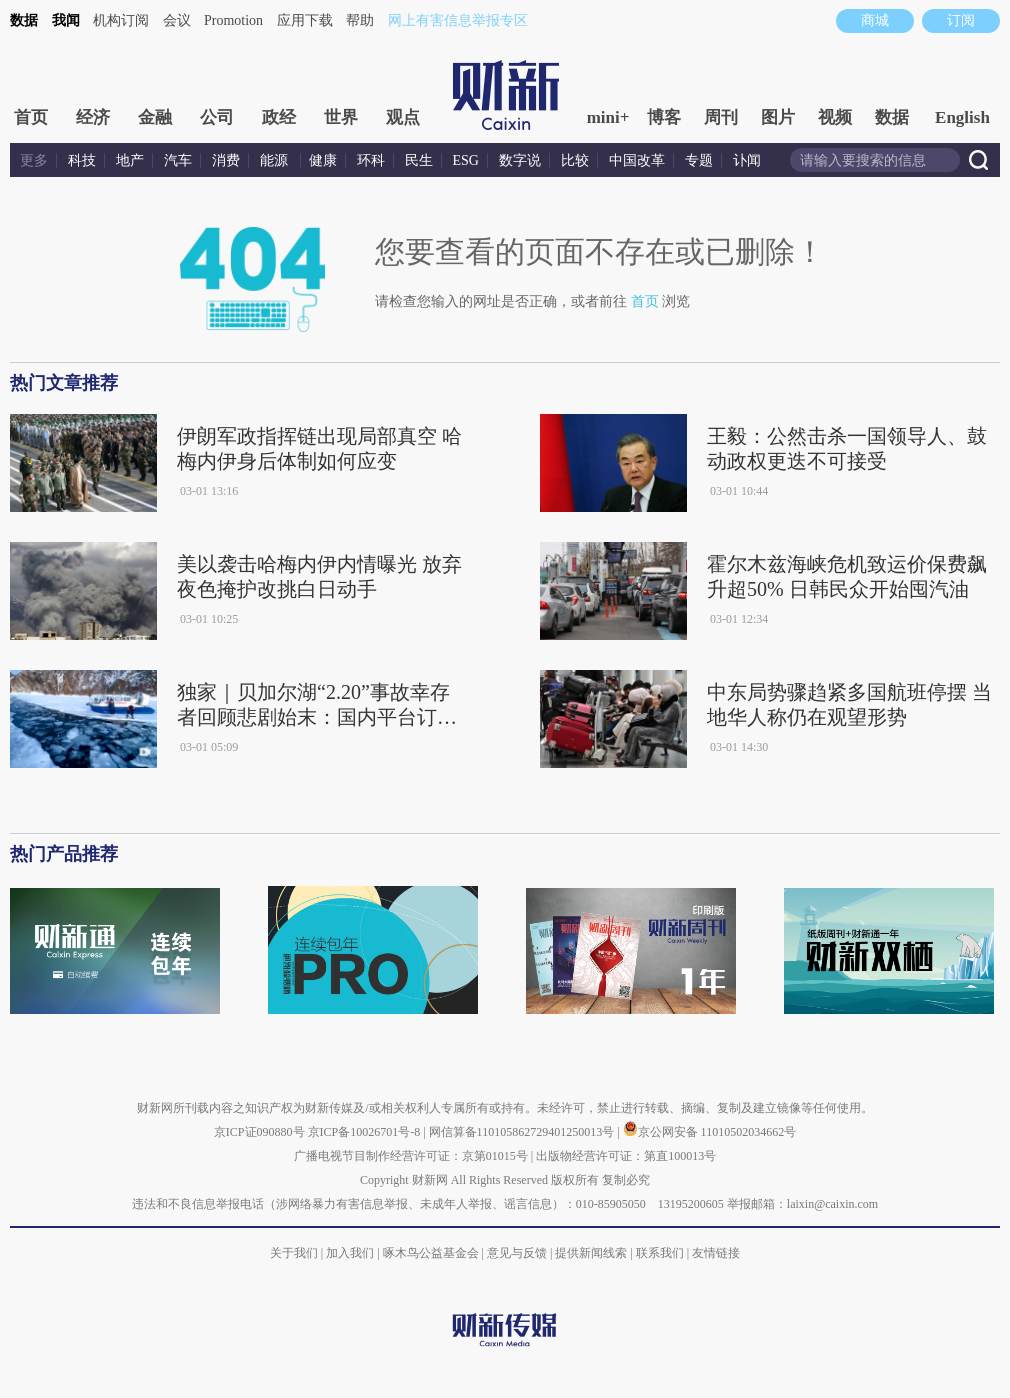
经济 (93, 117)
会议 (177, 20)
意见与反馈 (517, 1253)
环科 (371, 160)
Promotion (233, 20)
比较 (575, 160)
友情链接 (716, 1253)
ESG (466, 160)
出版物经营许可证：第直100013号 (626, 1156)
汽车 (178, 160)
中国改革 (637, 160)
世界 (341, 117)
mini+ (608, 117)
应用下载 (305, 20)
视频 (835, 117)
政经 (279, 117)
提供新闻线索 (591, 1253)
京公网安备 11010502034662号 (710, 1132)
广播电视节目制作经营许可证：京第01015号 (411, 1156)
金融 (155, 117)
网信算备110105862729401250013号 (523, 1132)
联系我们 (660, 1253)
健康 (323, 160)
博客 (664, 117)
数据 (24, 20)
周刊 (721, 117)
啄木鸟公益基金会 (432, 1253)
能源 (276, 160)
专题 (699, 160)
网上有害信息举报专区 (458, 20)
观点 (403, 117)
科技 (82, 160)
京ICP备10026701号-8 (366, 1132)
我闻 (66, 20)
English (962, 117)
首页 (31, 117)
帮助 (360, 20)
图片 (778, 117)
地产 (130, 160)
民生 (419, 160)
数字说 (520, 160)
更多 (34, 160)
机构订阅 (121, 20)
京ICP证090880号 (259, 1132)
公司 (217, 117)
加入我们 (350, 1253)
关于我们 (294, 1253)
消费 (226, 160)
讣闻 (747, 160)
